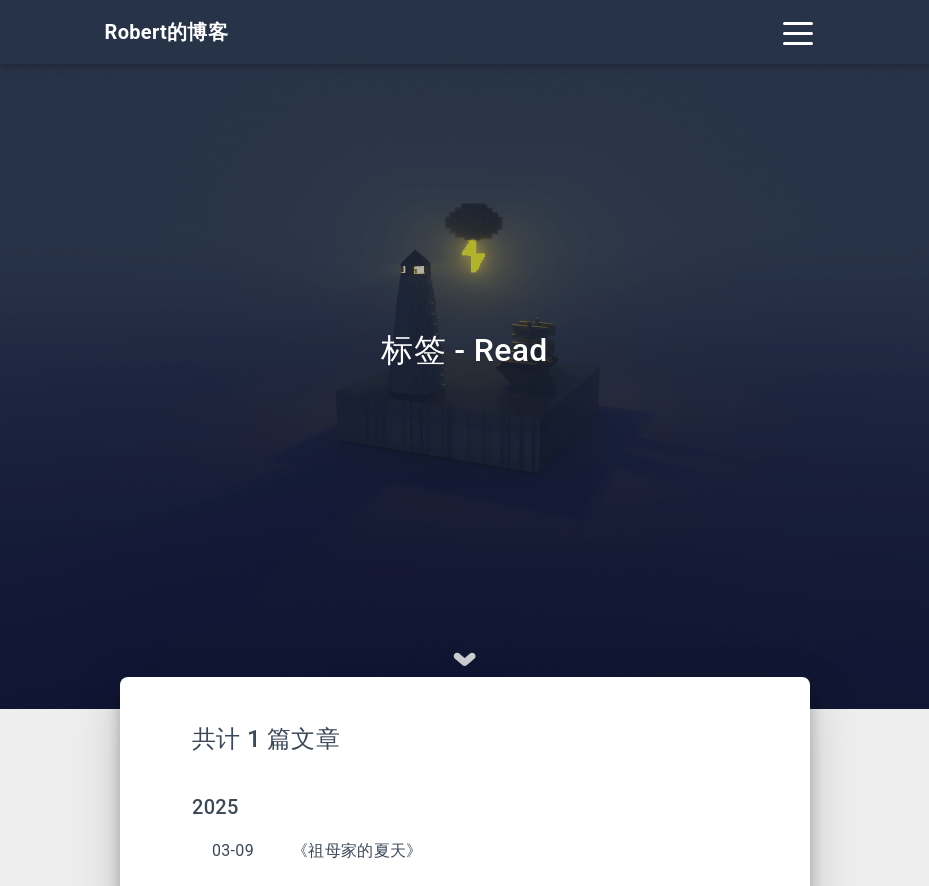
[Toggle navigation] (798, 32)
